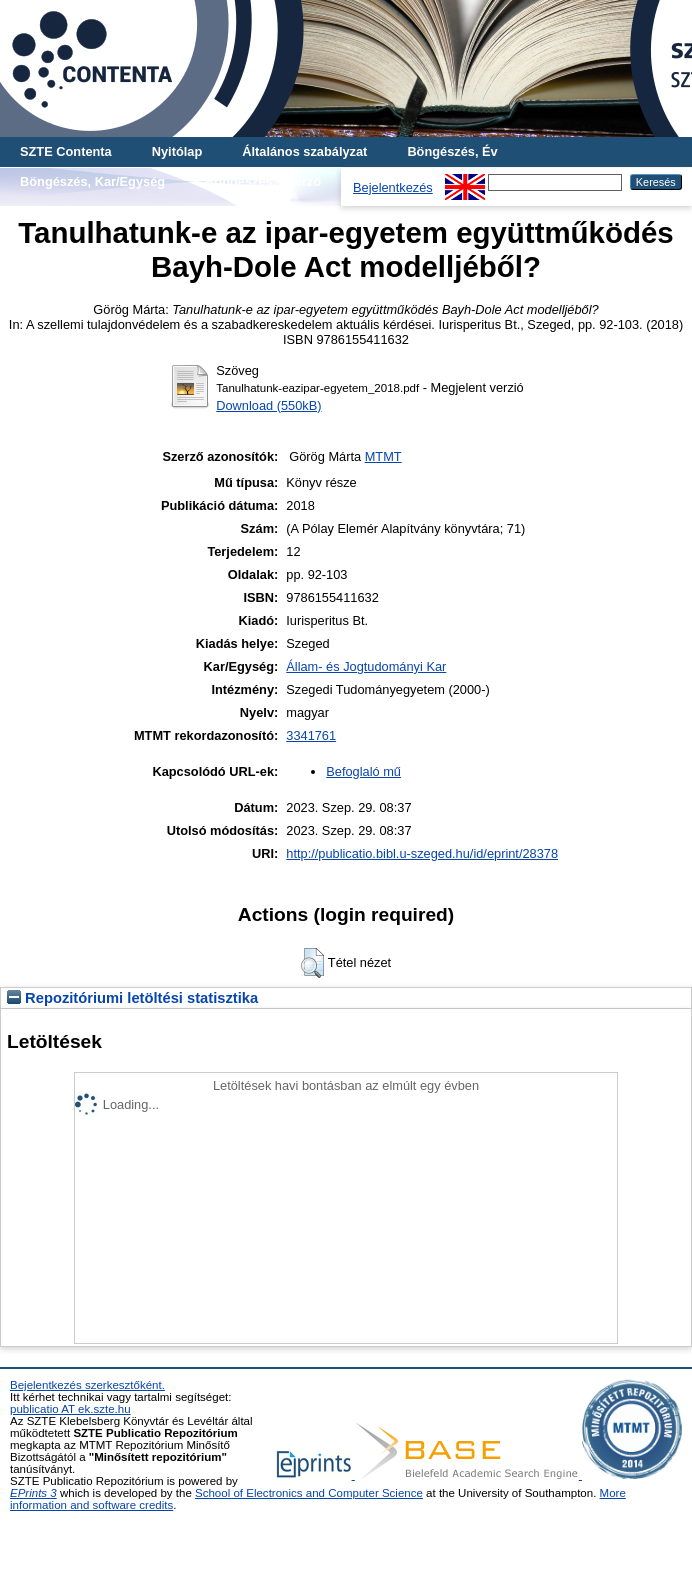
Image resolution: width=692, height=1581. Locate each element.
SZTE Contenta (66, 151)
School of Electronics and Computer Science (309, 1493)
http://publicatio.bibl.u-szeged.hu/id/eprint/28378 (422, 853)
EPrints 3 (33, 1493)
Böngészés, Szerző (263, 181)
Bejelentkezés (393, 187)
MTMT (383, 456)
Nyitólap (177, 151)
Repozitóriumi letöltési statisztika (132, 998)
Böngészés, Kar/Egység (92, 181)
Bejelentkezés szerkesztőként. (87, 1385)
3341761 (311, 735)
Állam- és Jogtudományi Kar (366, 666)
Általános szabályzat (304, 151)
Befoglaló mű (363, 771)
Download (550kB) (268, 405)
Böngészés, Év (452, 151)
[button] (312, 963)
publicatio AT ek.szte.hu (70, 1409)
